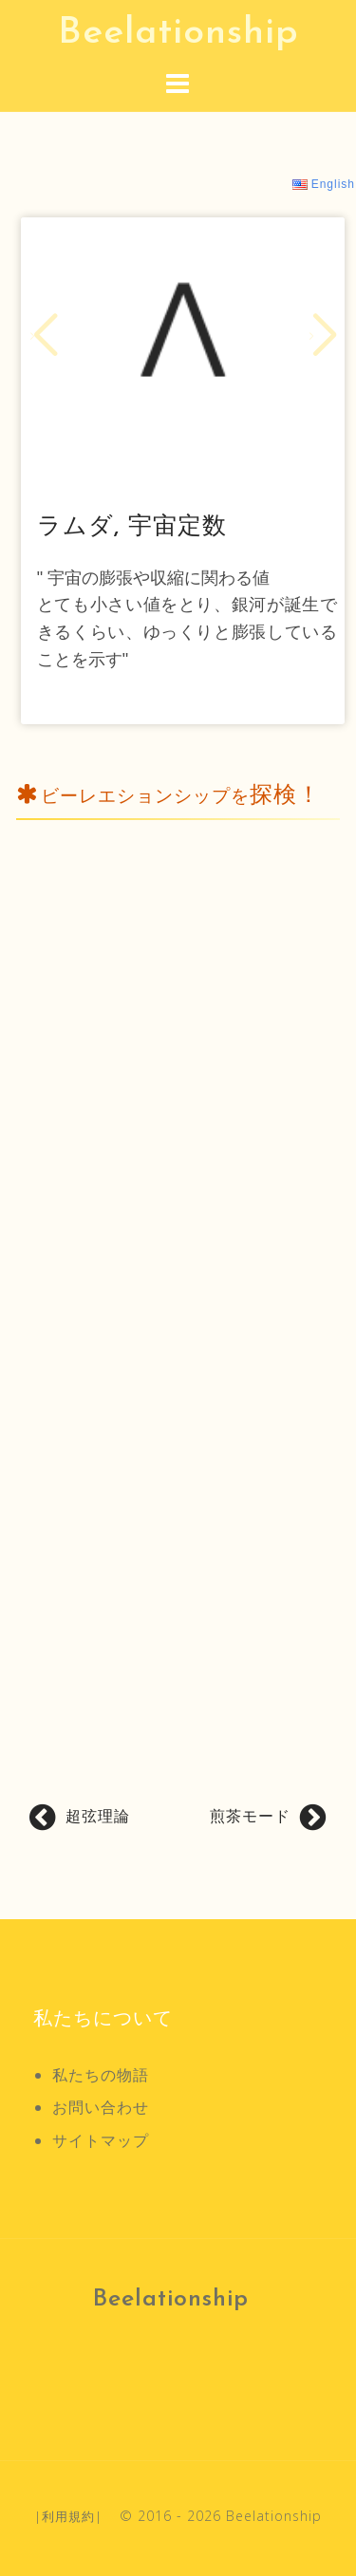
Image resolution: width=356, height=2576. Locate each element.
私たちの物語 (100, 2074)
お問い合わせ (100, 2107)
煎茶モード (250, 1816)
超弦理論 (98, 1816)
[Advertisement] (178, 1209)
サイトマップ (100, 2140)
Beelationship (178, 33)
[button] (43, 336)
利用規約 (68, 2516)
